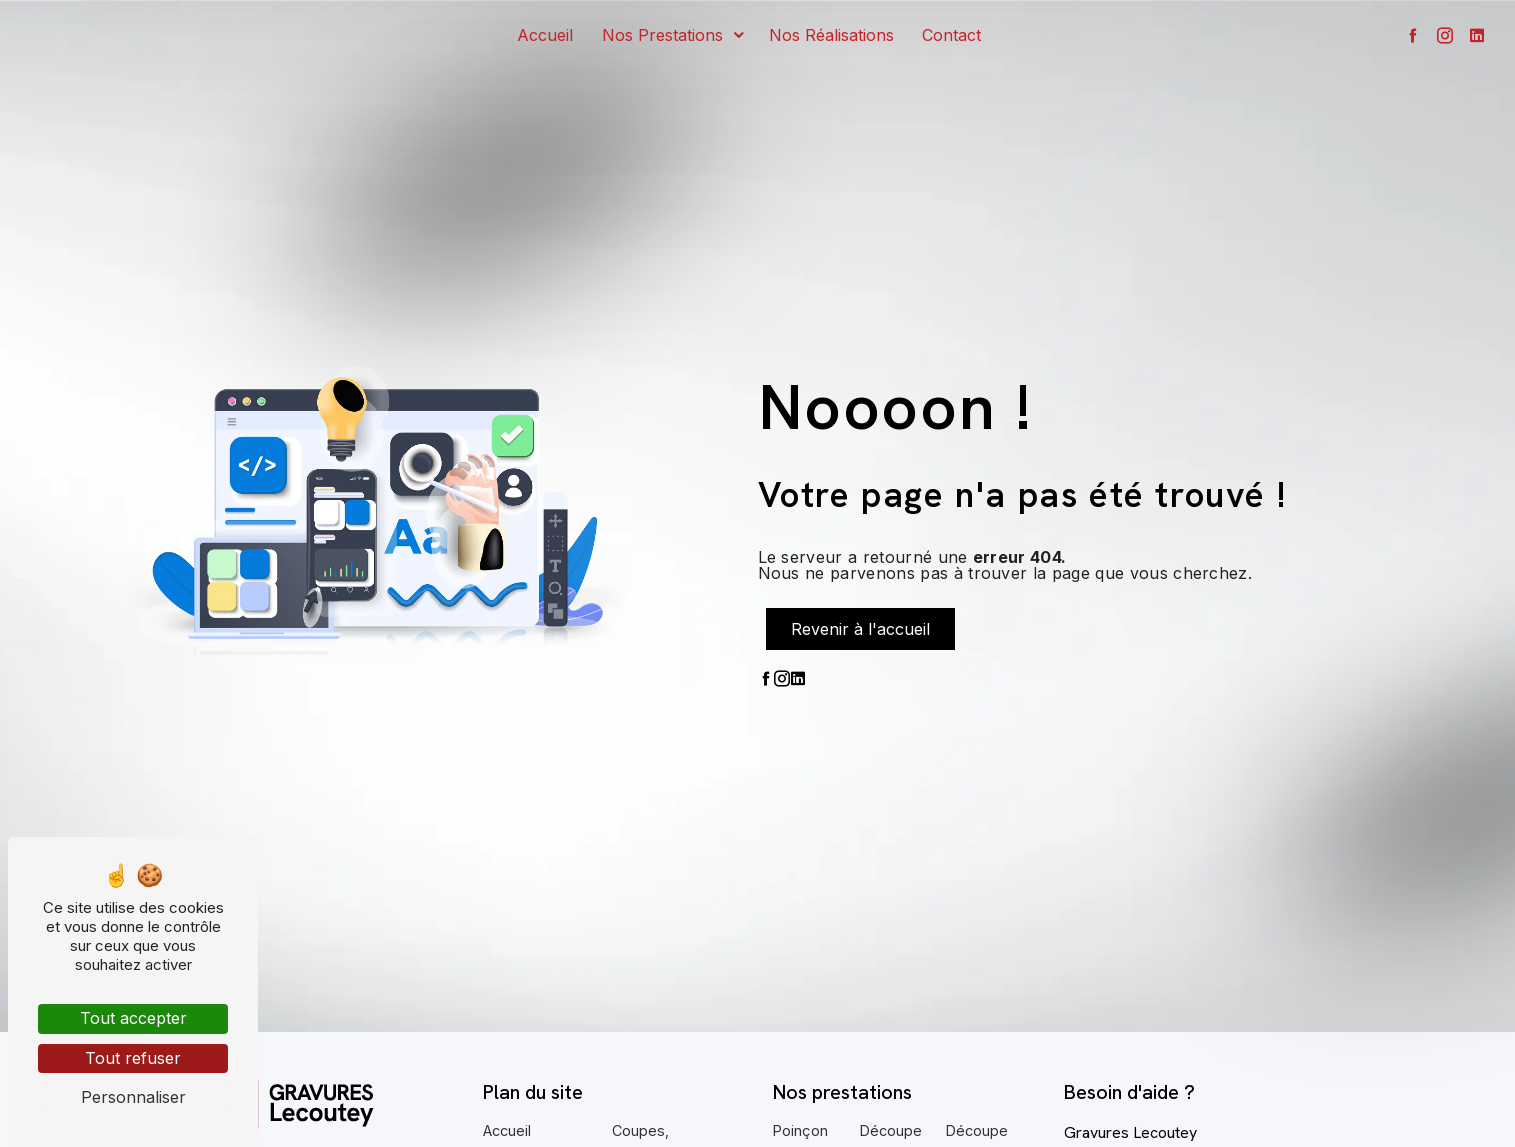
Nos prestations (662, 35)
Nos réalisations (831, 35)
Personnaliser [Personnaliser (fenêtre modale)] (133, 1097)
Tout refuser (133, 1058)
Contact (951, 35)
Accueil (545, 35)
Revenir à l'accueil (860, 629)
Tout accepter (133, 1018)
